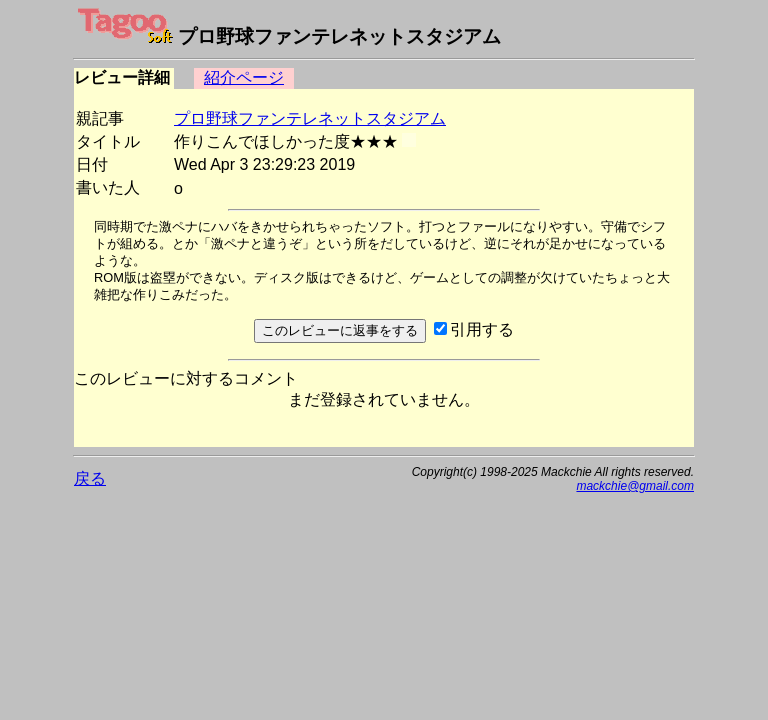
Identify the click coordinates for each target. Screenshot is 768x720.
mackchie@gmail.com (635, 486)
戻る (90, 478)
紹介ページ (244, 77)
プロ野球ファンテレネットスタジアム (310, 118)
